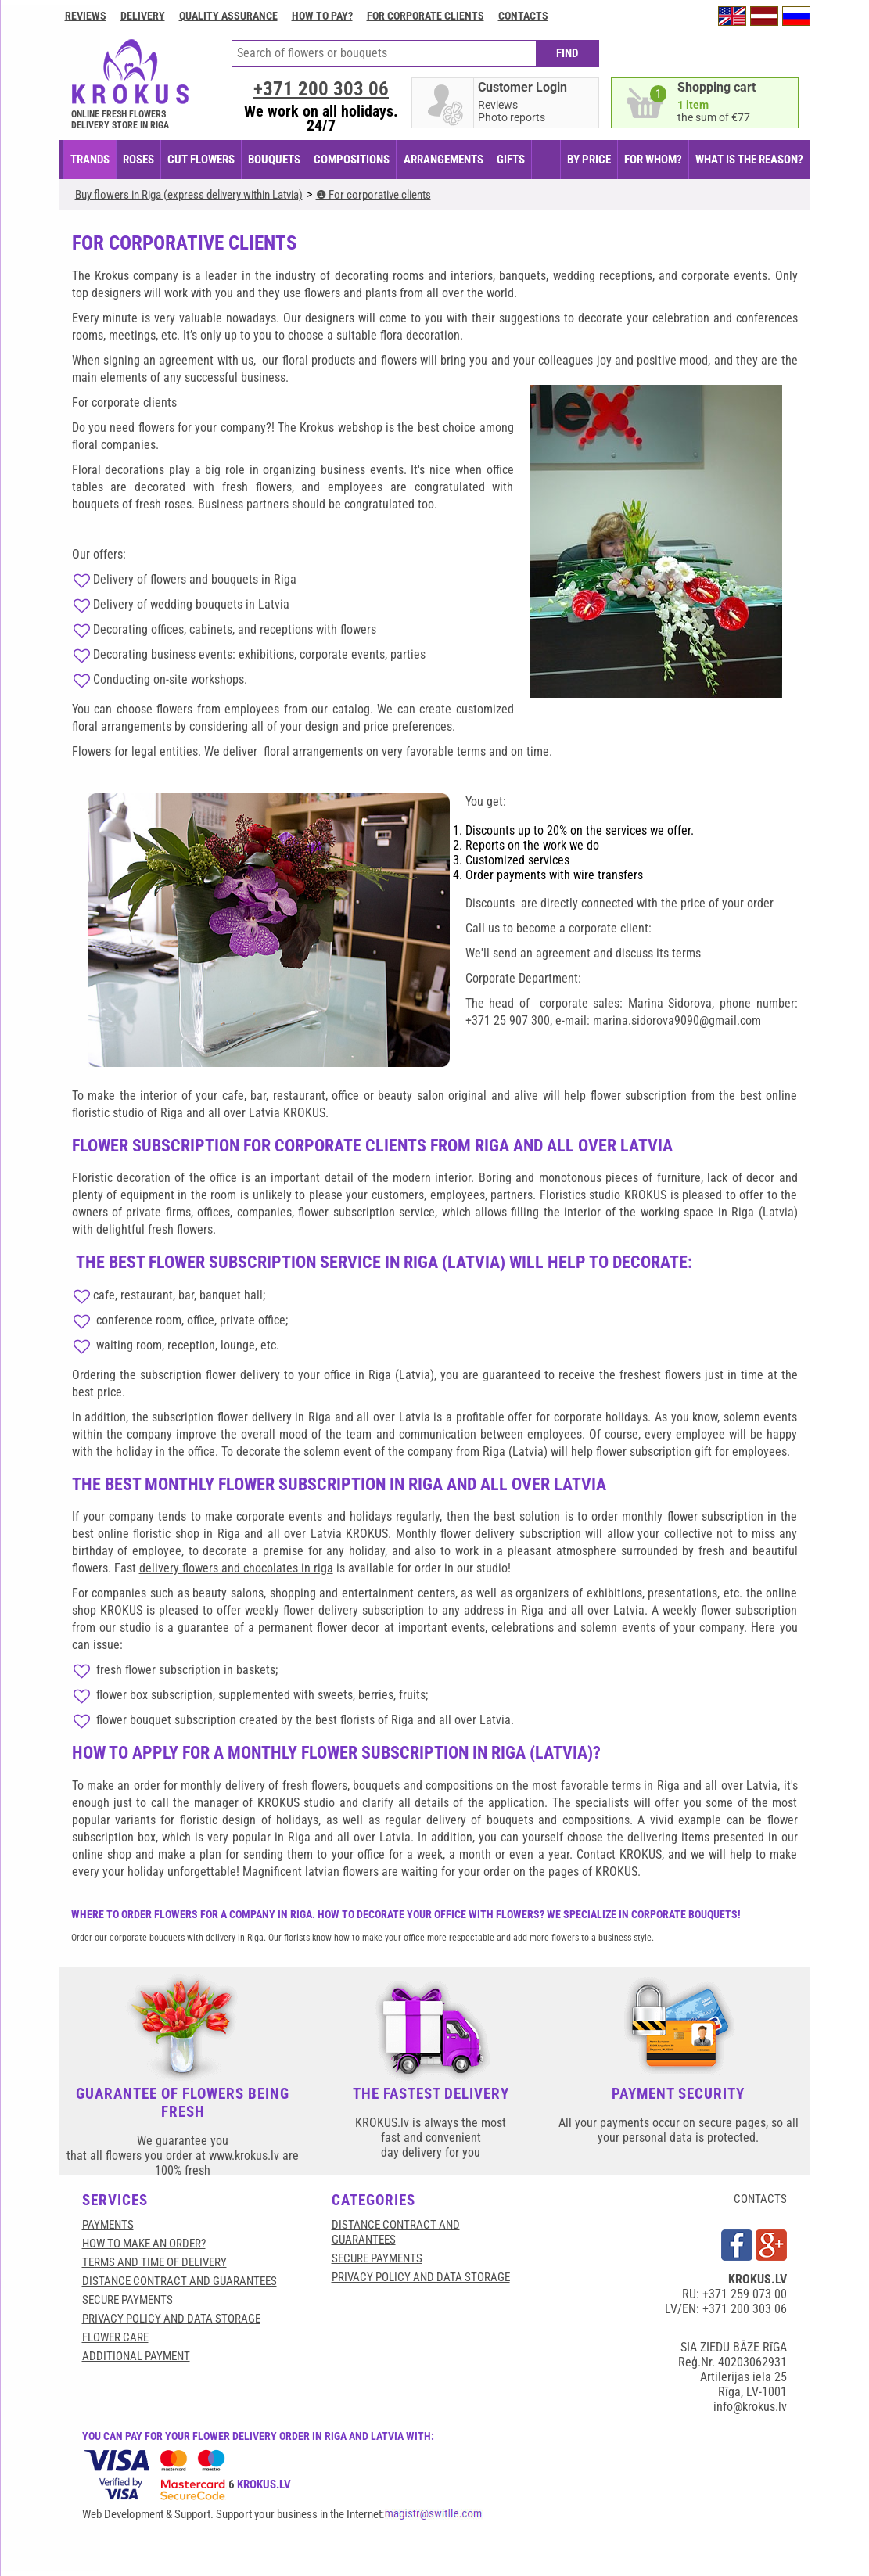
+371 (321, 88)
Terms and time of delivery (154, 2262)
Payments (108, 2225)
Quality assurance (228, 15)
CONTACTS (760, 2199)
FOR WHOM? (653, 160)
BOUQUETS (274, 160)
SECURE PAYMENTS (127, 2300)
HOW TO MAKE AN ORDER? (144, 2243)
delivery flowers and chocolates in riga (236, 1568)
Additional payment (136, 2356)
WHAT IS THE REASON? (749, 160)
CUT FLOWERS (201, 160)
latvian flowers (342, 1871)
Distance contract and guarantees (179, 2281)
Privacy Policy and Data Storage (171, 2319)
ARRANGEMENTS (443, 160)
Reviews (85, 15)
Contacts (523, 15)
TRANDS (90, 160)
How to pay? (322, 15)
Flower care (115, 2337)
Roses (138, 160)
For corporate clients (425, 15)
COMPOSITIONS (352, 160)
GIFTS (511, 160)
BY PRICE (589, 160)
